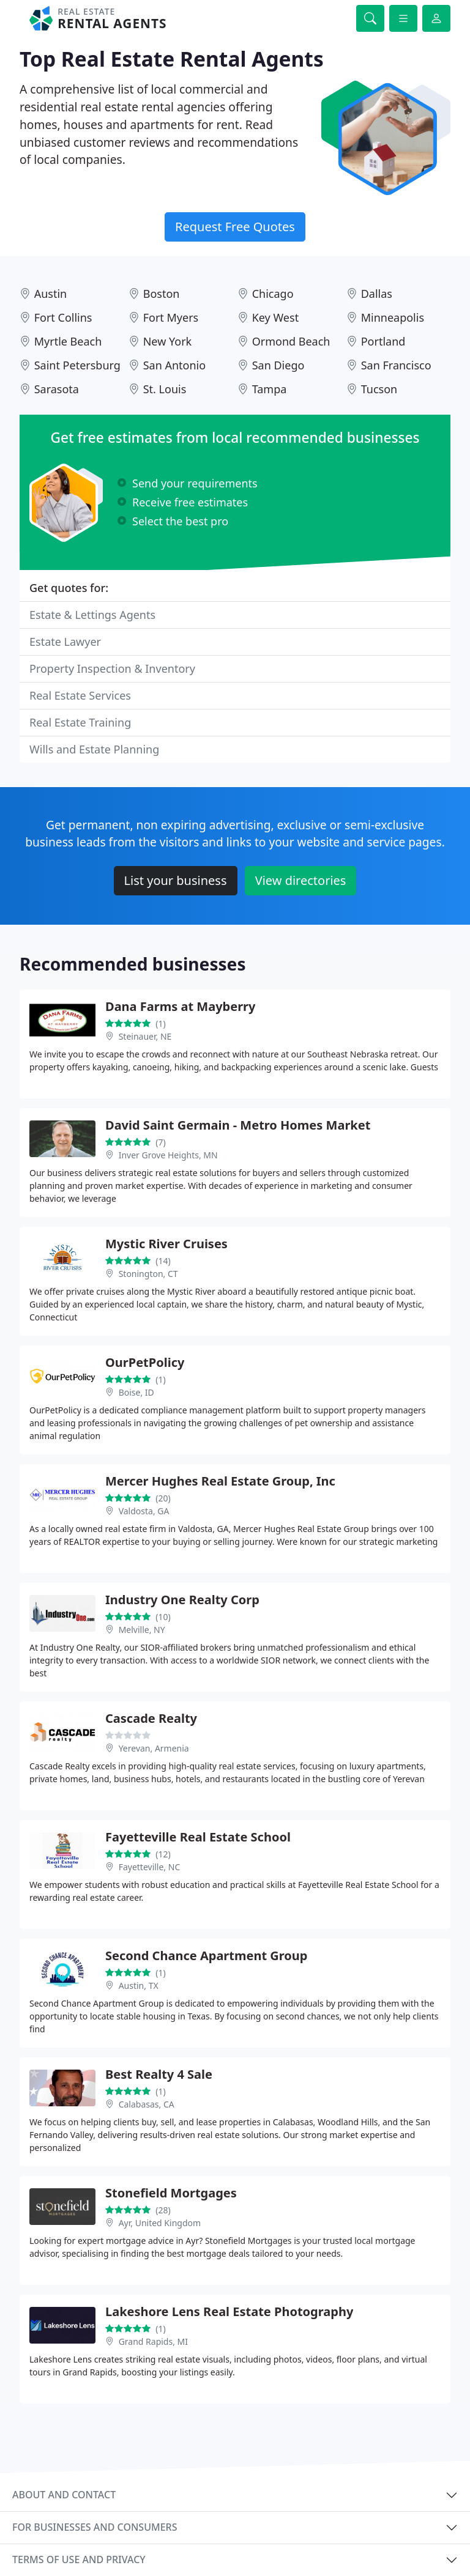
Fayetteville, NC (150, 1867)
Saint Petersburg (77, 365)
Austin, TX (139, 1985)
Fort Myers (171, 317)
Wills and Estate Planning (94, 749)
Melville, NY (142, 1629)
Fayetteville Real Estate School (198, 1837)
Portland (383, 341)
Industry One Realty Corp (182, 1599)
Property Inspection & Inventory (112, 668)
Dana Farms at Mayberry (180, 1006)
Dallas (376, 293)
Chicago (273, 293)
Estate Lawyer (65, 641)
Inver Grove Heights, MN (168, 1155)
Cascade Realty (151, 1718)
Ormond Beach (291, 341)
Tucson (379, 389)
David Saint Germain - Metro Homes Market (237, 1125)
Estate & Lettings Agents (92, 614)
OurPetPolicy (144, 1362)
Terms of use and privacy (79, 2559)
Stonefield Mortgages (171, 2193)
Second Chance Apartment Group (206, 1955)
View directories (300, 880)
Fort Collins (63, 317)
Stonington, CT (148, 1273)
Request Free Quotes (235, 226)
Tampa (269, 389)
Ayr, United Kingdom (160, 2223)
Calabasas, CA (146, 2104)
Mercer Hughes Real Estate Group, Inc (220, 1481)
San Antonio (174, 365)
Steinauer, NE (145, 1036)
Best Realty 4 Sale (158, 2074)
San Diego (278, 365)
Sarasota (56, 389)
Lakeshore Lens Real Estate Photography (229, 2311)
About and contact (64, 2494)
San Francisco (396, 365)
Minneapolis (392, 317)
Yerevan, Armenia (154, 1748)
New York (167, 341)
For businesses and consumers (94, 2527)
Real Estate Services (80, 695)
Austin (50, 293)
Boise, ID (136, 1392)
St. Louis (165, 389)
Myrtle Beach (68, 341)
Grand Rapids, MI (153, 2341)
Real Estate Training (80, 722)
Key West (275, 317)
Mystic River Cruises (166, 1243)
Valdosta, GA (144, 1511)
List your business (175, 880)
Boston (161, 293)
